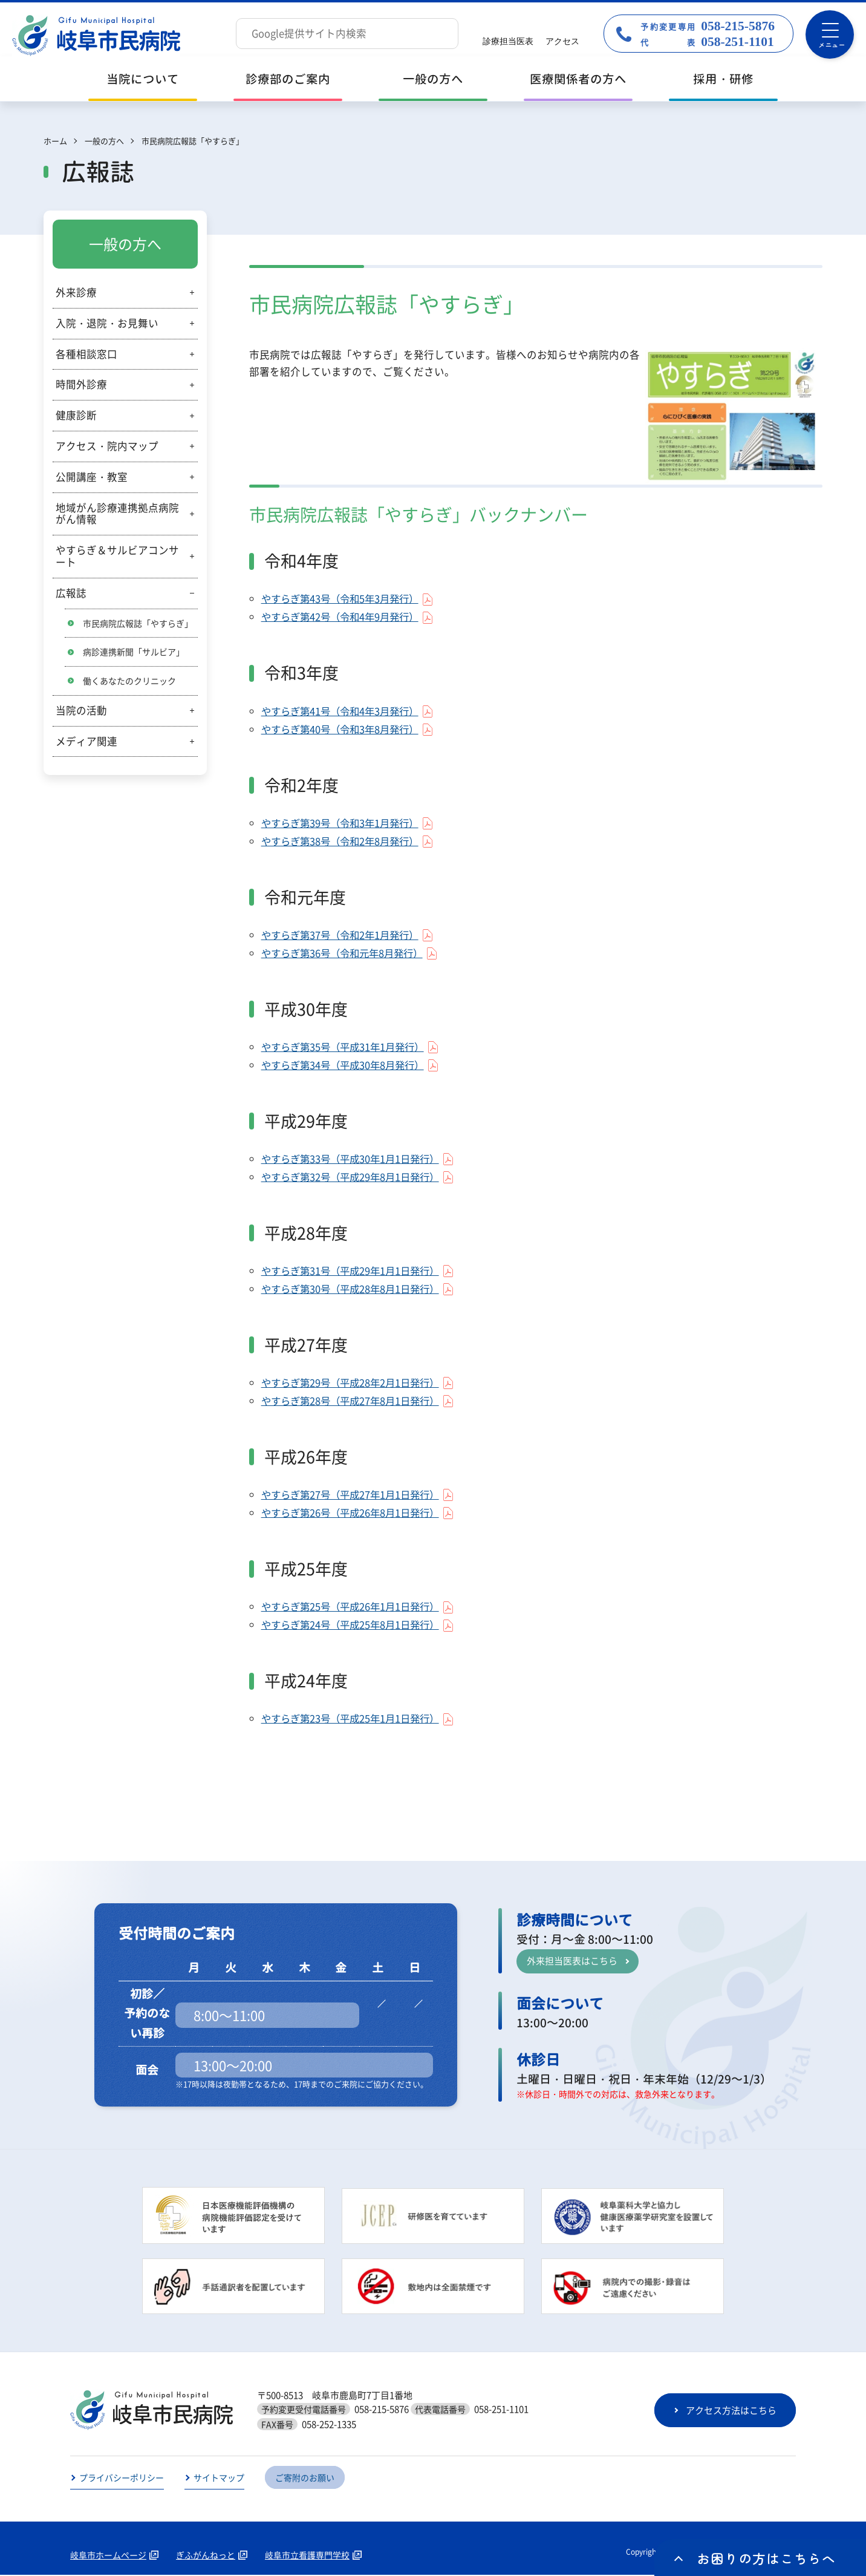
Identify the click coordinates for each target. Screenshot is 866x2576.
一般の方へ (433, 79)
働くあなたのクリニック (129, 681)
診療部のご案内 (288, 79)
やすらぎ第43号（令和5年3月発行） (344, 599)
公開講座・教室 (92, 476)
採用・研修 (723, 79)
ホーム (55, 140)
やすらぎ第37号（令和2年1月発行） (344, 935)
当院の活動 (81, 710)
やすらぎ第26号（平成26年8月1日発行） (354, 1513)
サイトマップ (219, 2479)
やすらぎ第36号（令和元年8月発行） (346, 953)
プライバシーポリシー (121, 2479)
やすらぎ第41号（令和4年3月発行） (344, 711)
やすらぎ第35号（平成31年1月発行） (346, 1047)
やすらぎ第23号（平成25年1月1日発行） (354, 1719)
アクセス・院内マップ (107, 446)
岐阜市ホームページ (108, 2556)
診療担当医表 (508, 41)
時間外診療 (81, 384)
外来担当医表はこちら (572, 1962)
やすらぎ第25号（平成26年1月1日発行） (354, 1607)
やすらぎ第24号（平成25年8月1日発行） (354, 1625)
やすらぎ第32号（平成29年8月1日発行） (354, 1177)
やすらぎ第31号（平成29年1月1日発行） (354, 1271)
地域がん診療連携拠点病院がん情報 (117, 513)
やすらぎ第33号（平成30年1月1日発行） (354, 1159)
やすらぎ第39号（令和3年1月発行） (344, 823)
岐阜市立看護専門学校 (307, 2556)
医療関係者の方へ (578, 79)
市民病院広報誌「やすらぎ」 (138, 623)
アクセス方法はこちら (731, 2411)
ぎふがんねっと (205, 2556)
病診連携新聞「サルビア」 (133, 652)
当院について (142, 79)
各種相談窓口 (86, 354)
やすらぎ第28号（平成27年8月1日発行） (354, 1401)
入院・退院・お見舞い (107, 323)
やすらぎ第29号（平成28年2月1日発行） (354, 1383)
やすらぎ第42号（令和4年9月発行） (344, 617)
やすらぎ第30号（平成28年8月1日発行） (354, 1290)
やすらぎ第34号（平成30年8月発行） (346, 1065)
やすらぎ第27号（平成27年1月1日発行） (354, 1495)
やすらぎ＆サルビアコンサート (117, 556)
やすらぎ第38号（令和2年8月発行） (344, 841)
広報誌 (71, 593)
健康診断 (76, 415)
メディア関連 (86, 741)
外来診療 (76, 292)
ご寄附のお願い (304, 2479)
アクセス (562, 41)
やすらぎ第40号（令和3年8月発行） (344, 729)
